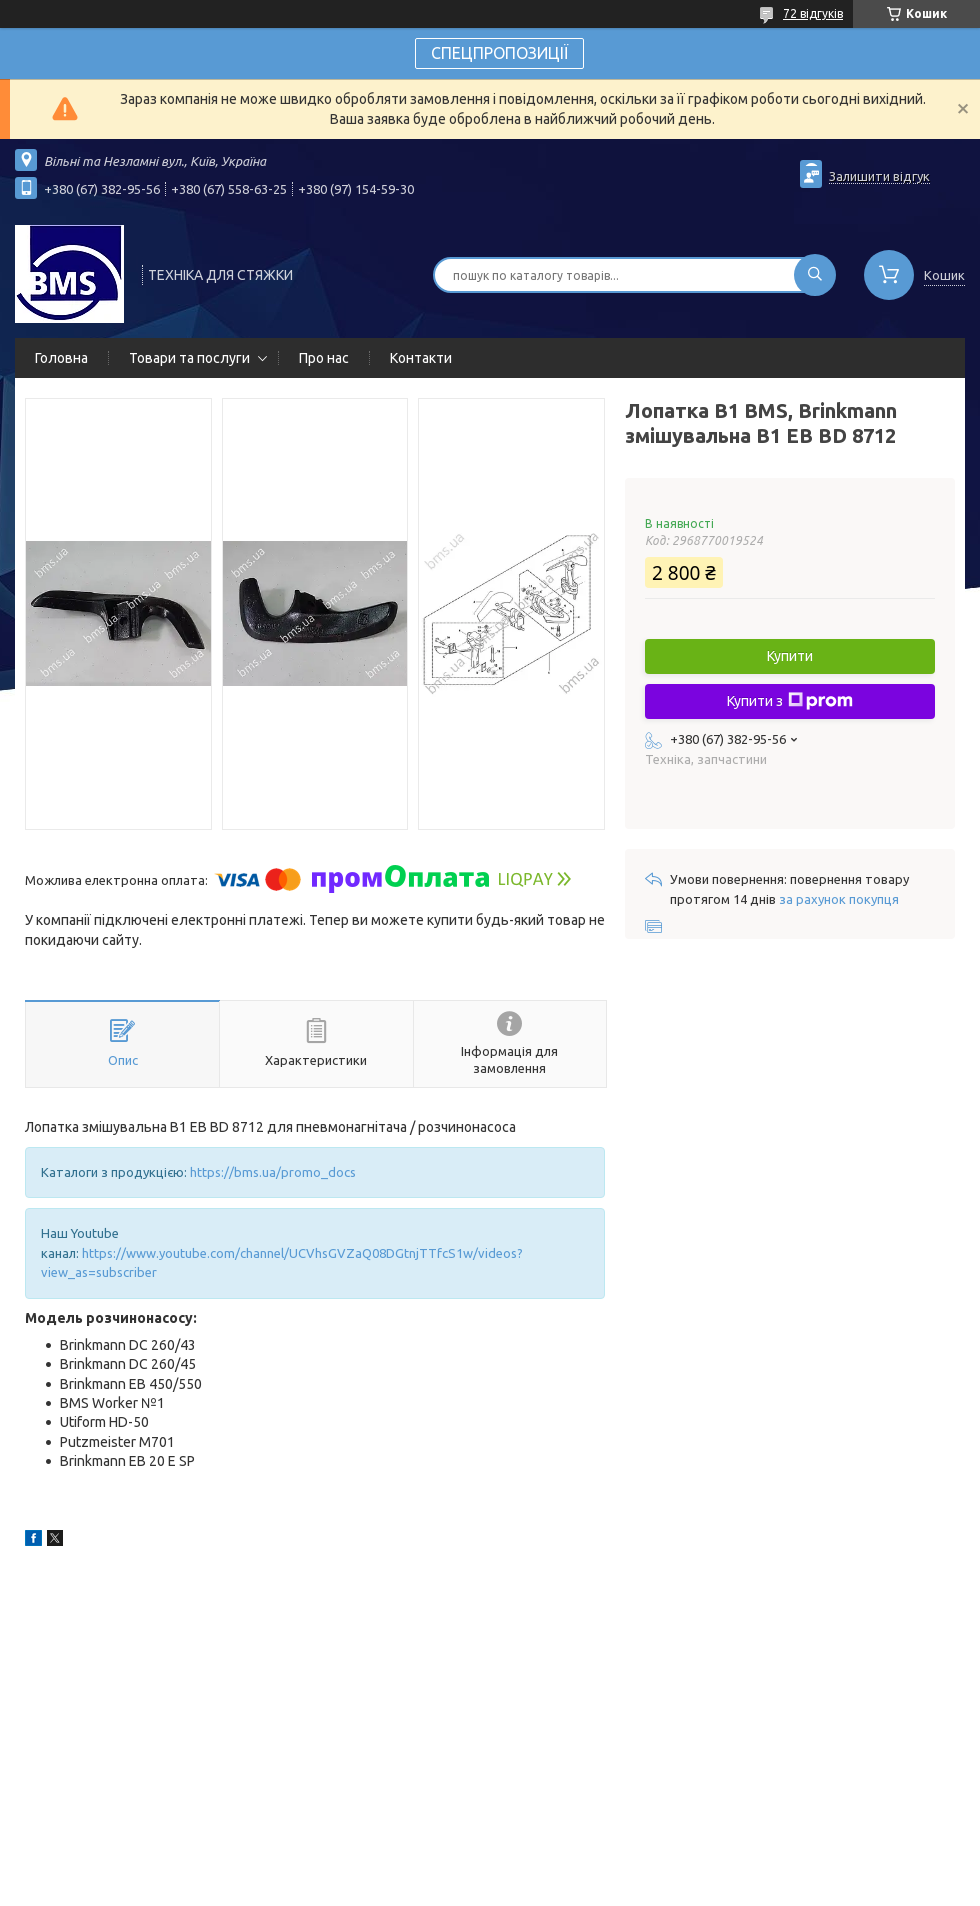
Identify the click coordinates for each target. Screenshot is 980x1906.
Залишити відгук (879, 176)
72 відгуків (813, 13)
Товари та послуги (189, 358)
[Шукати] (815, 275)
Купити (790, 656)
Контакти (421, 358)
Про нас (324, 358)
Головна (61, 358)
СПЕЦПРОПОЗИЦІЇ (499, 53)
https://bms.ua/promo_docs (273, 1172)
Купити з (790, 701)
